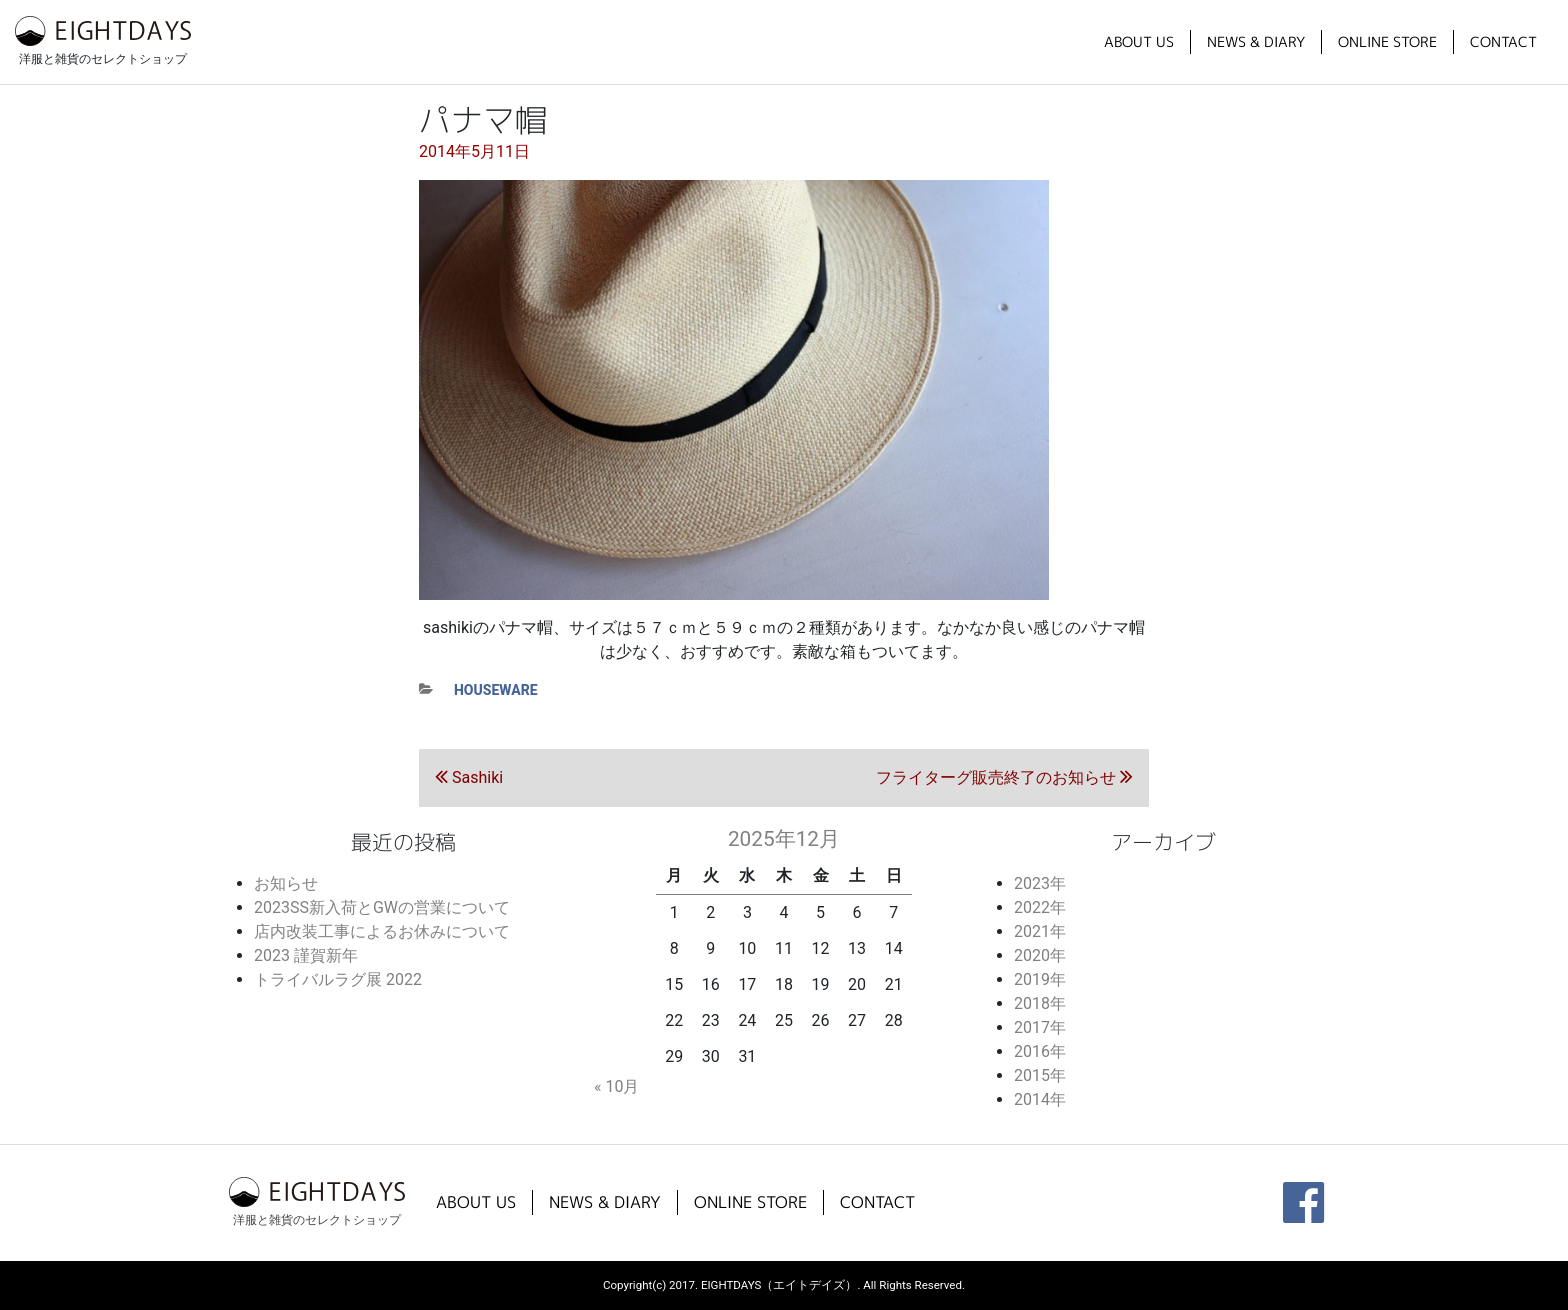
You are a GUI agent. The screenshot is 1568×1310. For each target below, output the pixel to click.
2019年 (1040, 979)
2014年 (1040, 1099)
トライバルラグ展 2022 (338, 979)
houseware (496, 690)
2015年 (1040, 1075)
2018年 (1040, 1003)
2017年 (1040, 1027)
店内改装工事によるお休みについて (382, 931)
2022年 (1040, 907)
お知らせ (286, 883)
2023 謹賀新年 (306, 955)
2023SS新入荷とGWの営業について (382, 907)
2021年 (1040, 931)
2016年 (1040, 1051)
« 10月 (616, 1086)
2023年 (1040, 883)
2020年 (1040, 955)
